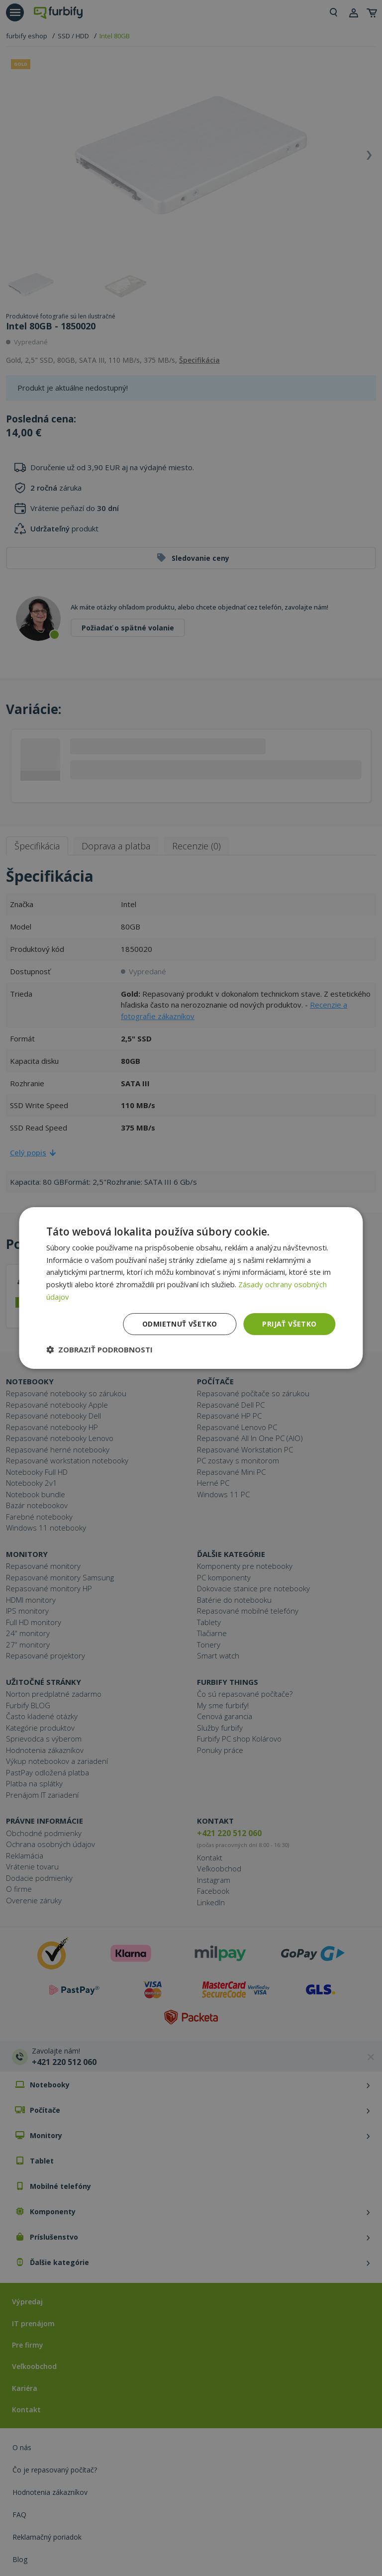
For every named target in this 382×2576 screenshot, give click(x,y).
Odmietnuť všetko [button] (179, 1324)
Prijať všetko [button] (289, 1324)
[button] (99, 1349)
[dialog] (191, 1288)
